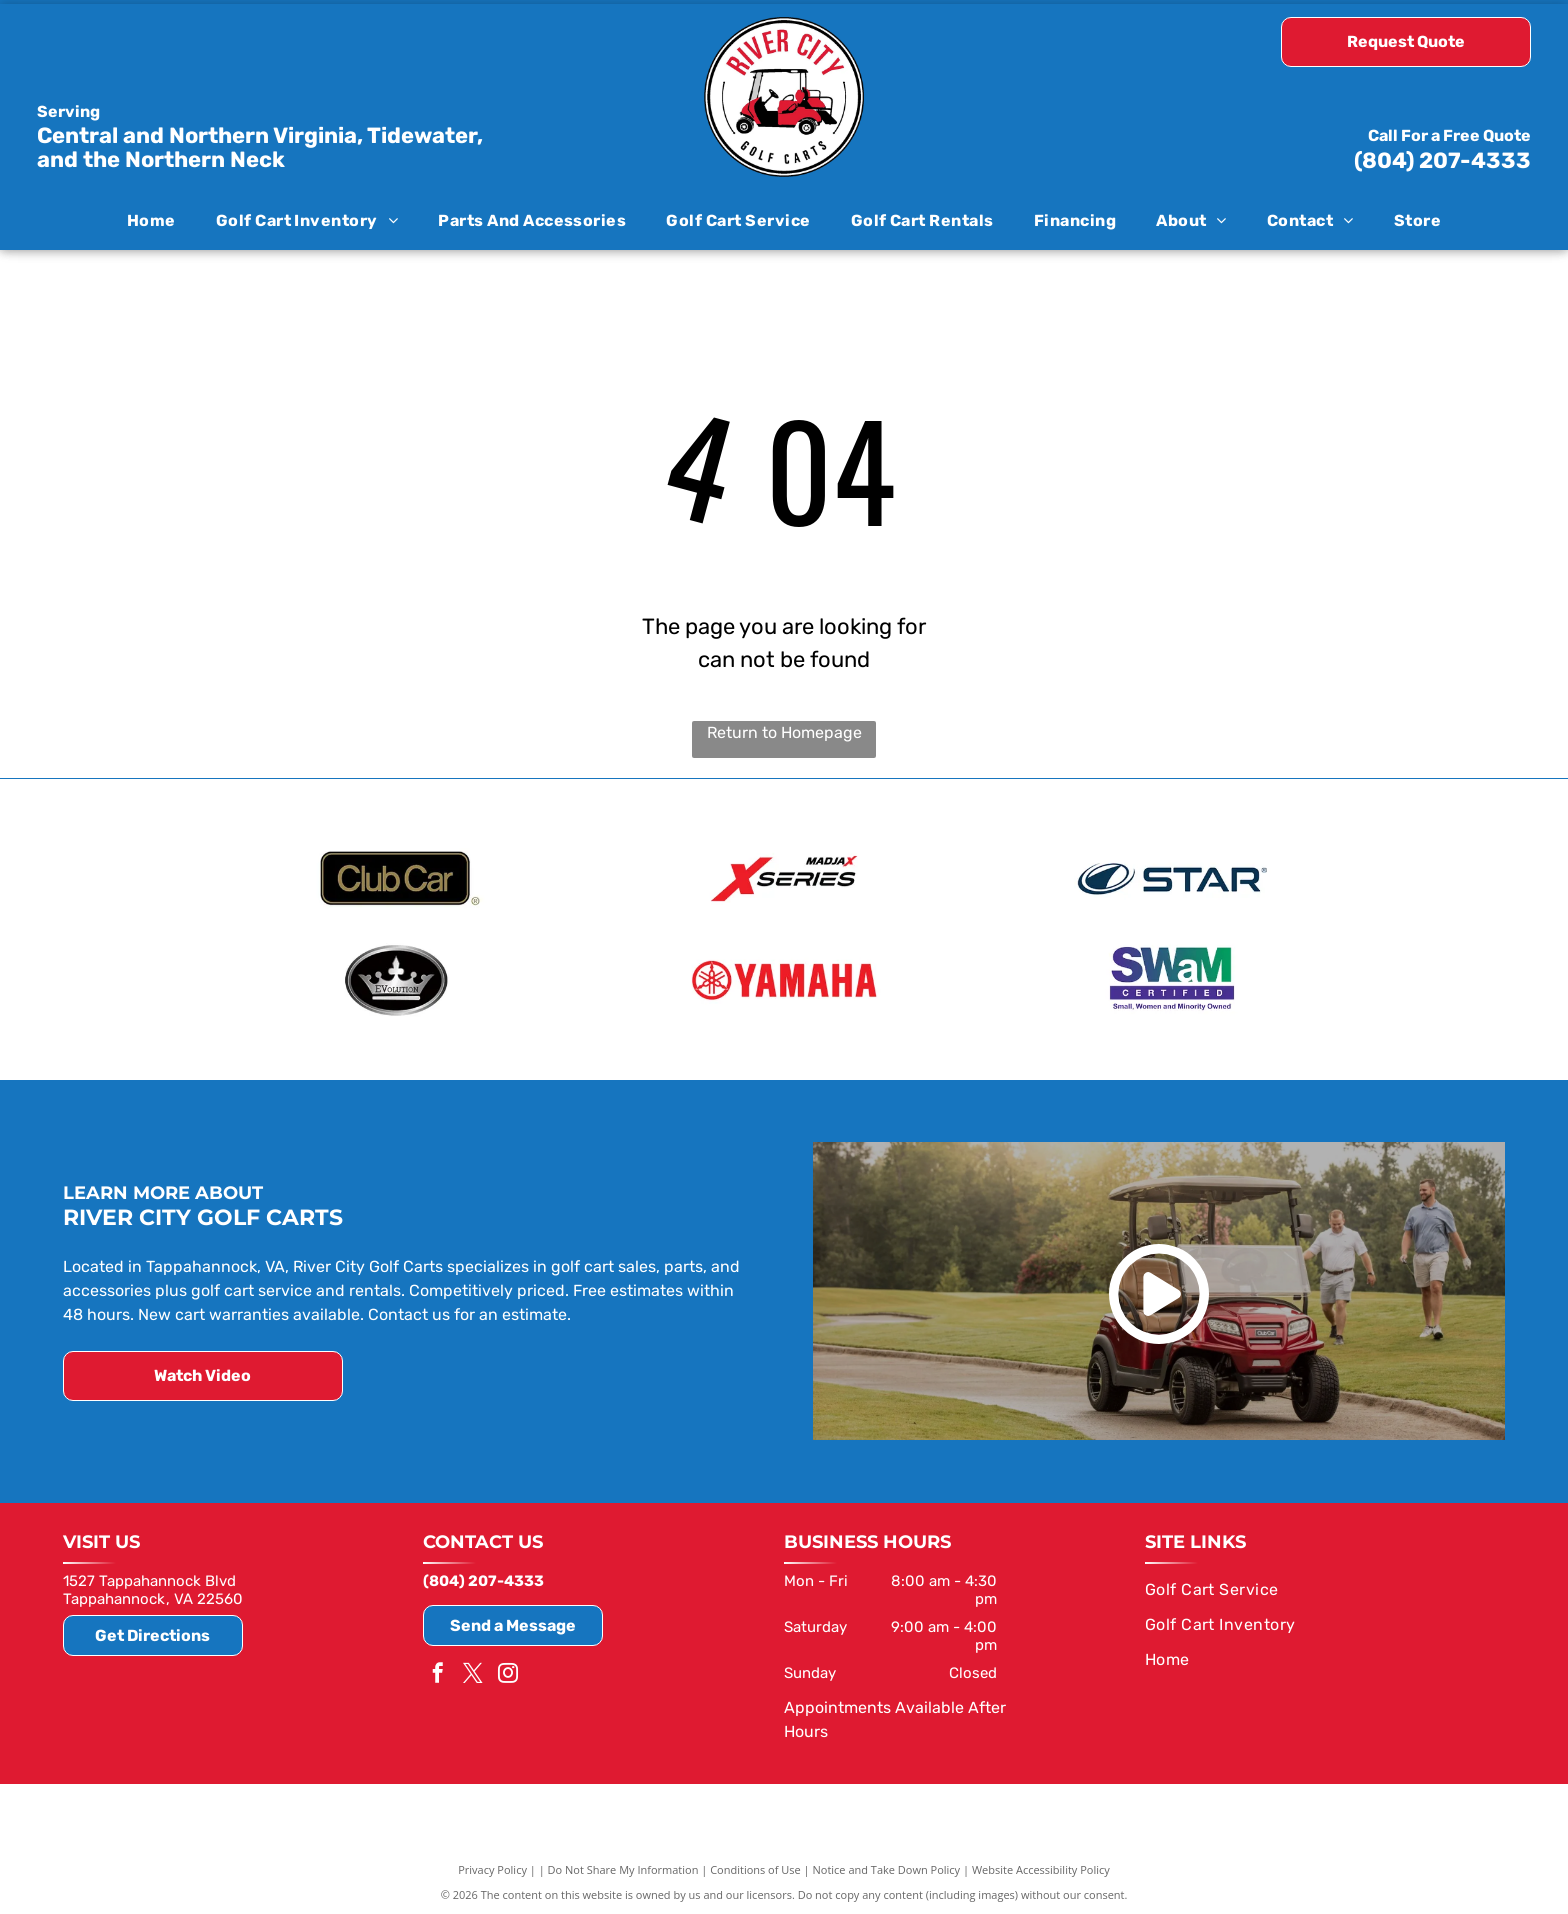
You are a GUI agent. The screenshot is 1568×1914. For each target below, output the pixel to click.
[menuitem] (151, 219)
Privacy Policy (492, 1866)
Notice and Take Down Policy (887, 1866)
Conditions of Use (755, 1866)
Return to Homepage (784, 732)
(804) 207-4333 (1442, 160)
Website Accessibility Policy (1041, 1866)
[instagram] (508, 1672)
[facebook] (438, 1672)
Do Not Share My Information (623, 1866)
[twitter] (473, 1672)
